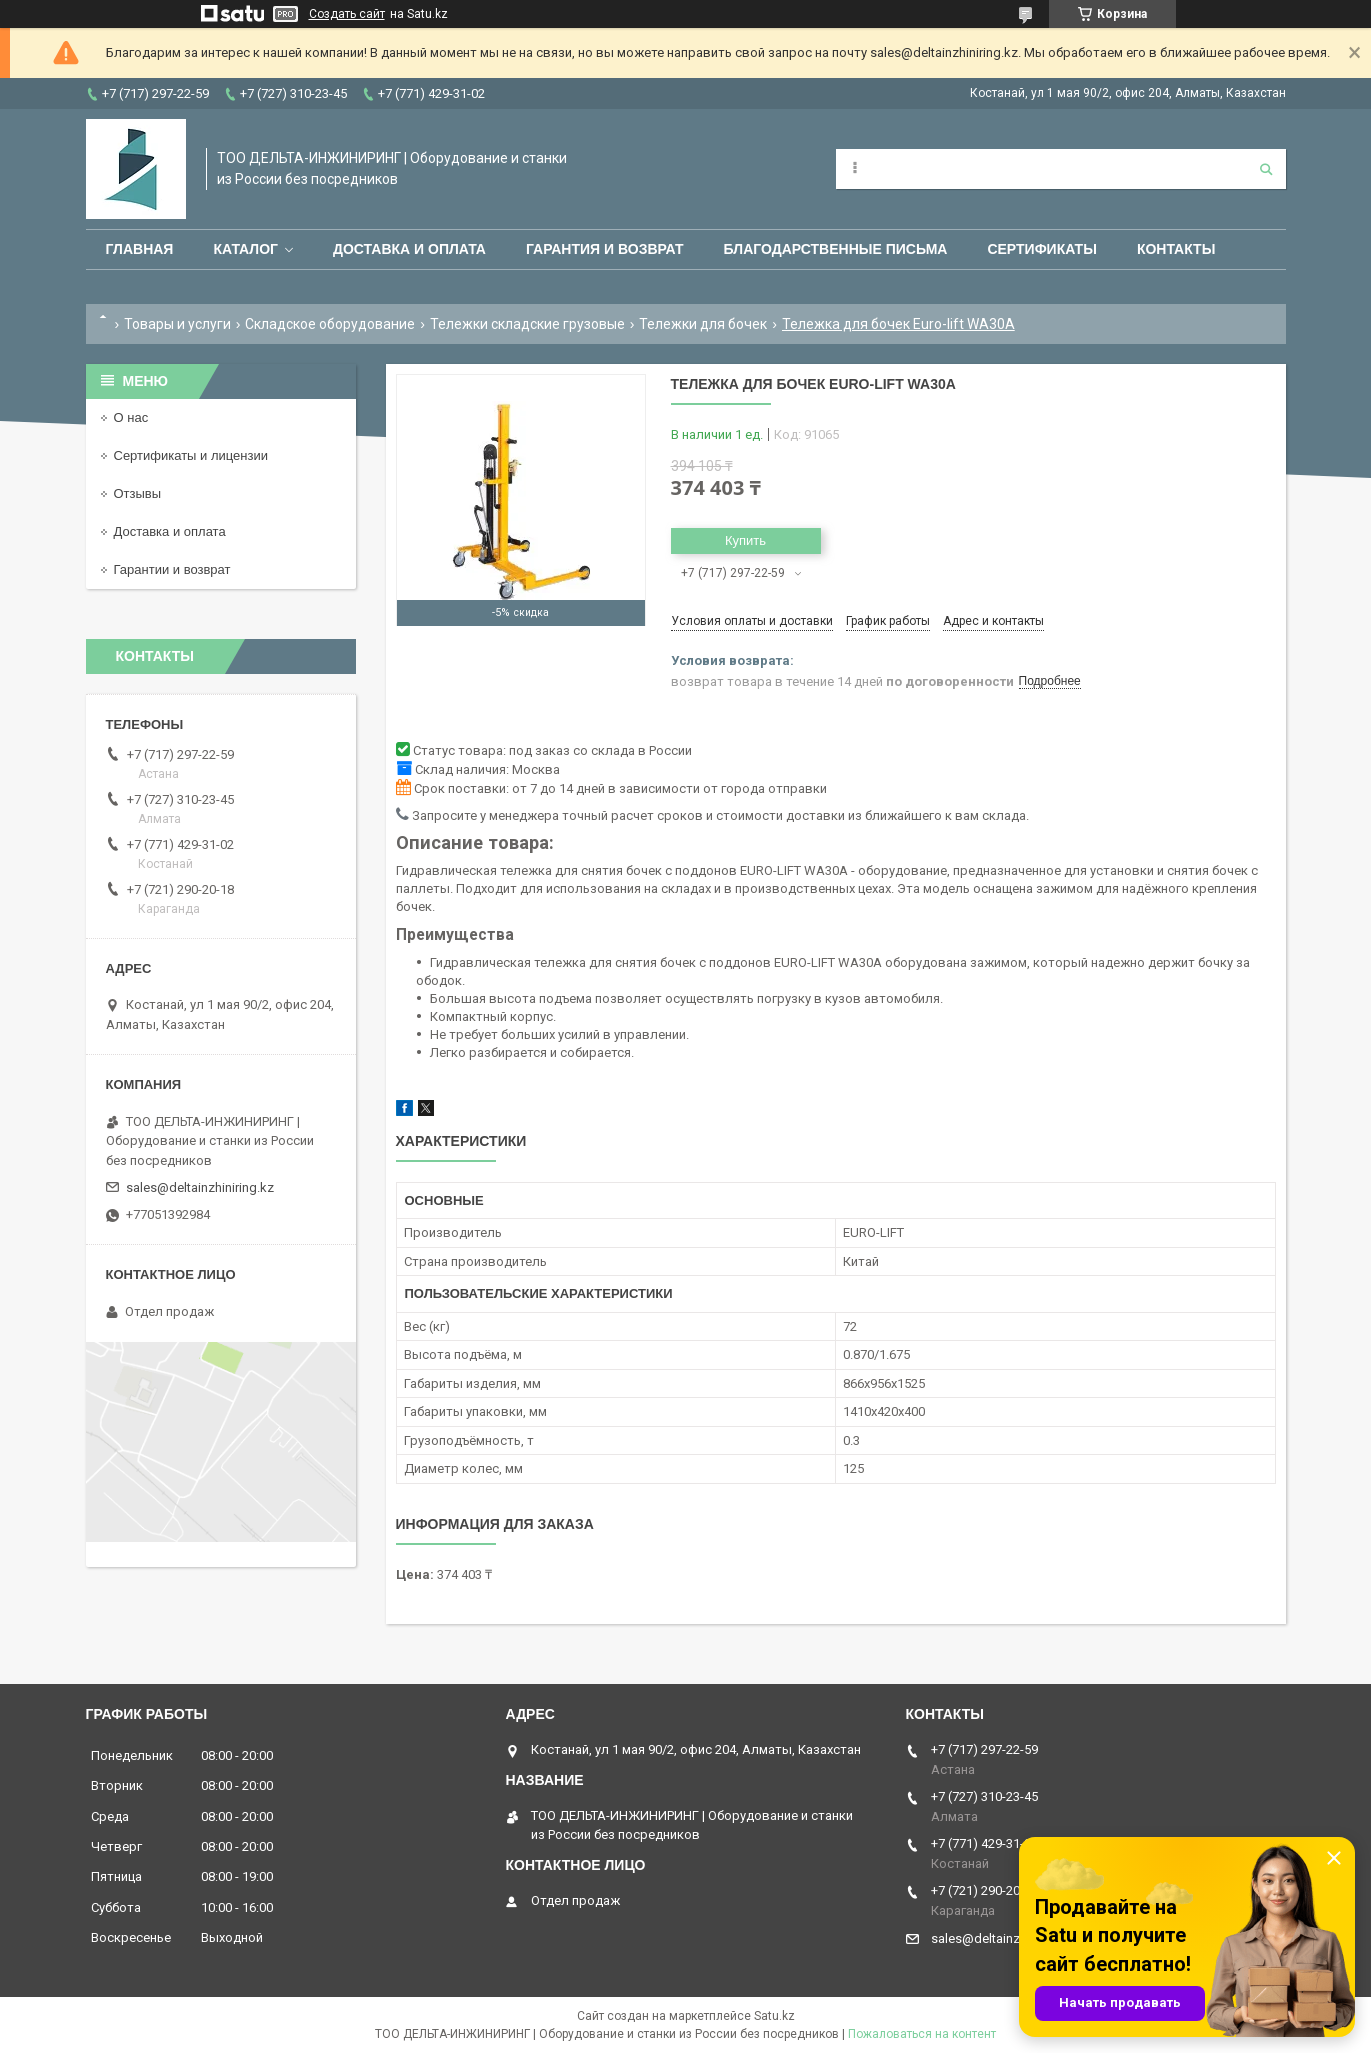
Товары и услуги (177, 324)
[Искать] (1266, 169)
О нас (131, 417)
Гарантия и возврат (605, 249)
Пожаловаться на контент (922, 2034)
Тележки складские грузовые (527, 324)
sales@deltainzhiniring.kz (200, 1187)
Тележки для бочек (703, 324)
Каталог (245, 249)
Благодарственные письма (836, 249)
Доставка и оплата (409, 249)
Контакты (1176, 249)
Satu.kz (774, 2016)
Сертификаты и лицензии (191, 455)
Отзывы (138, 493)
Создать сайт (347, 14)
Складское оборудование (330, 324)
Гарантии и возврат (172, 569)
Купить (745, 540)
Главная (140, 249)
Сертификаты (1041, 249)
